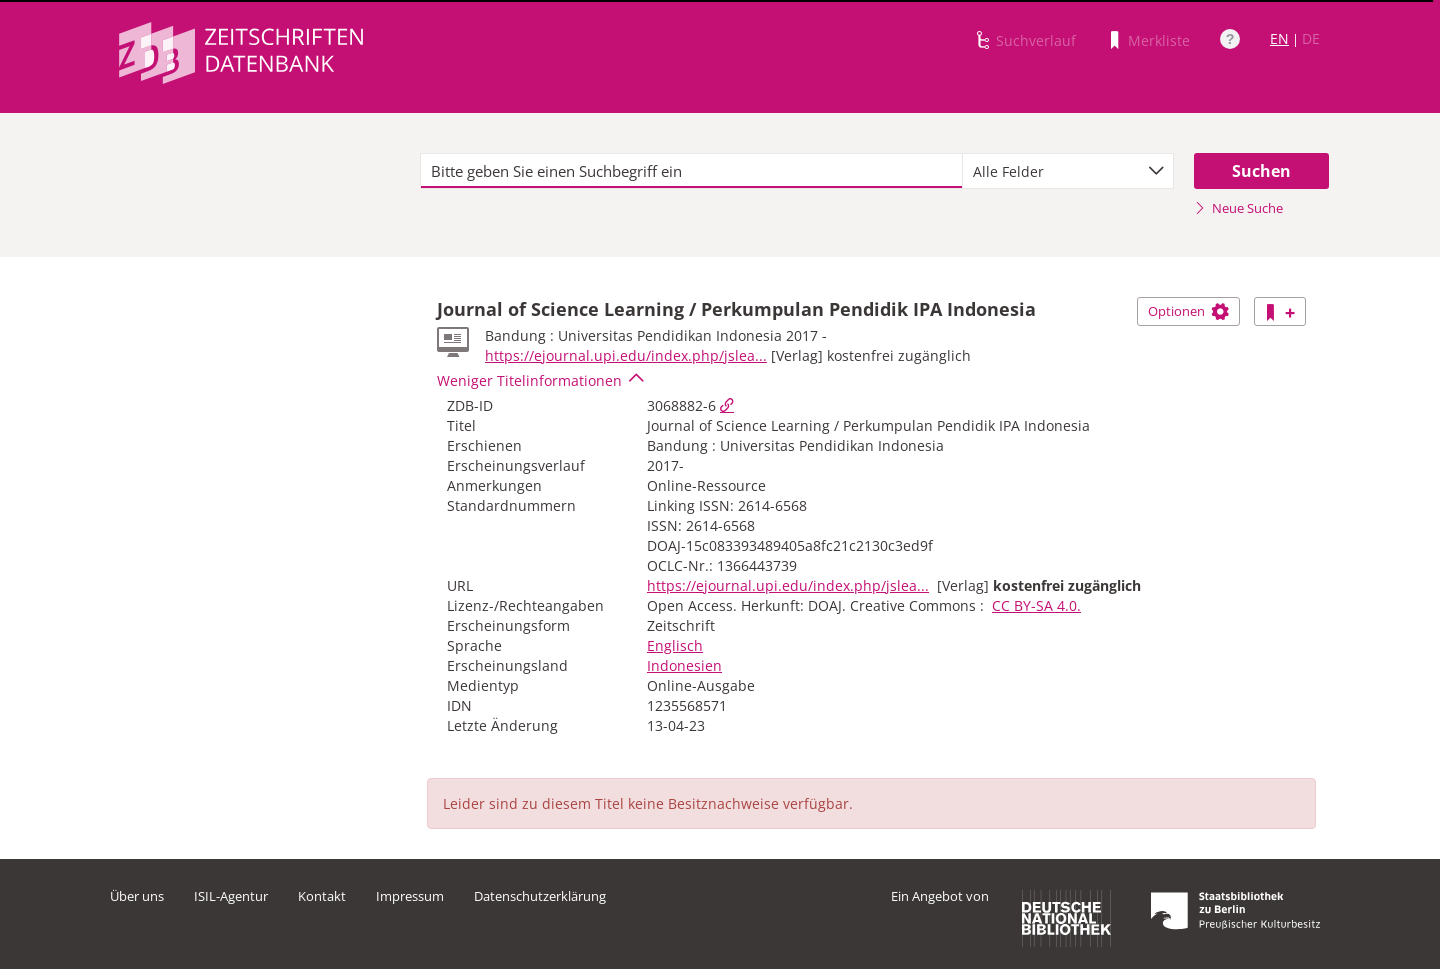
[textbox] (691, 171)
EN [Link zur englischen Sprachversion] (1279, 38)
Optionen (1188, 311)
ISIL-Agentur (231, 896)
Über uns (137, 896)
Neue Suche (1238, 208)
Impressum (410, 896)
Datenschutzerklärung (540, 896)
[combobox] (1068, 171)
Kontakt (322, 896)
